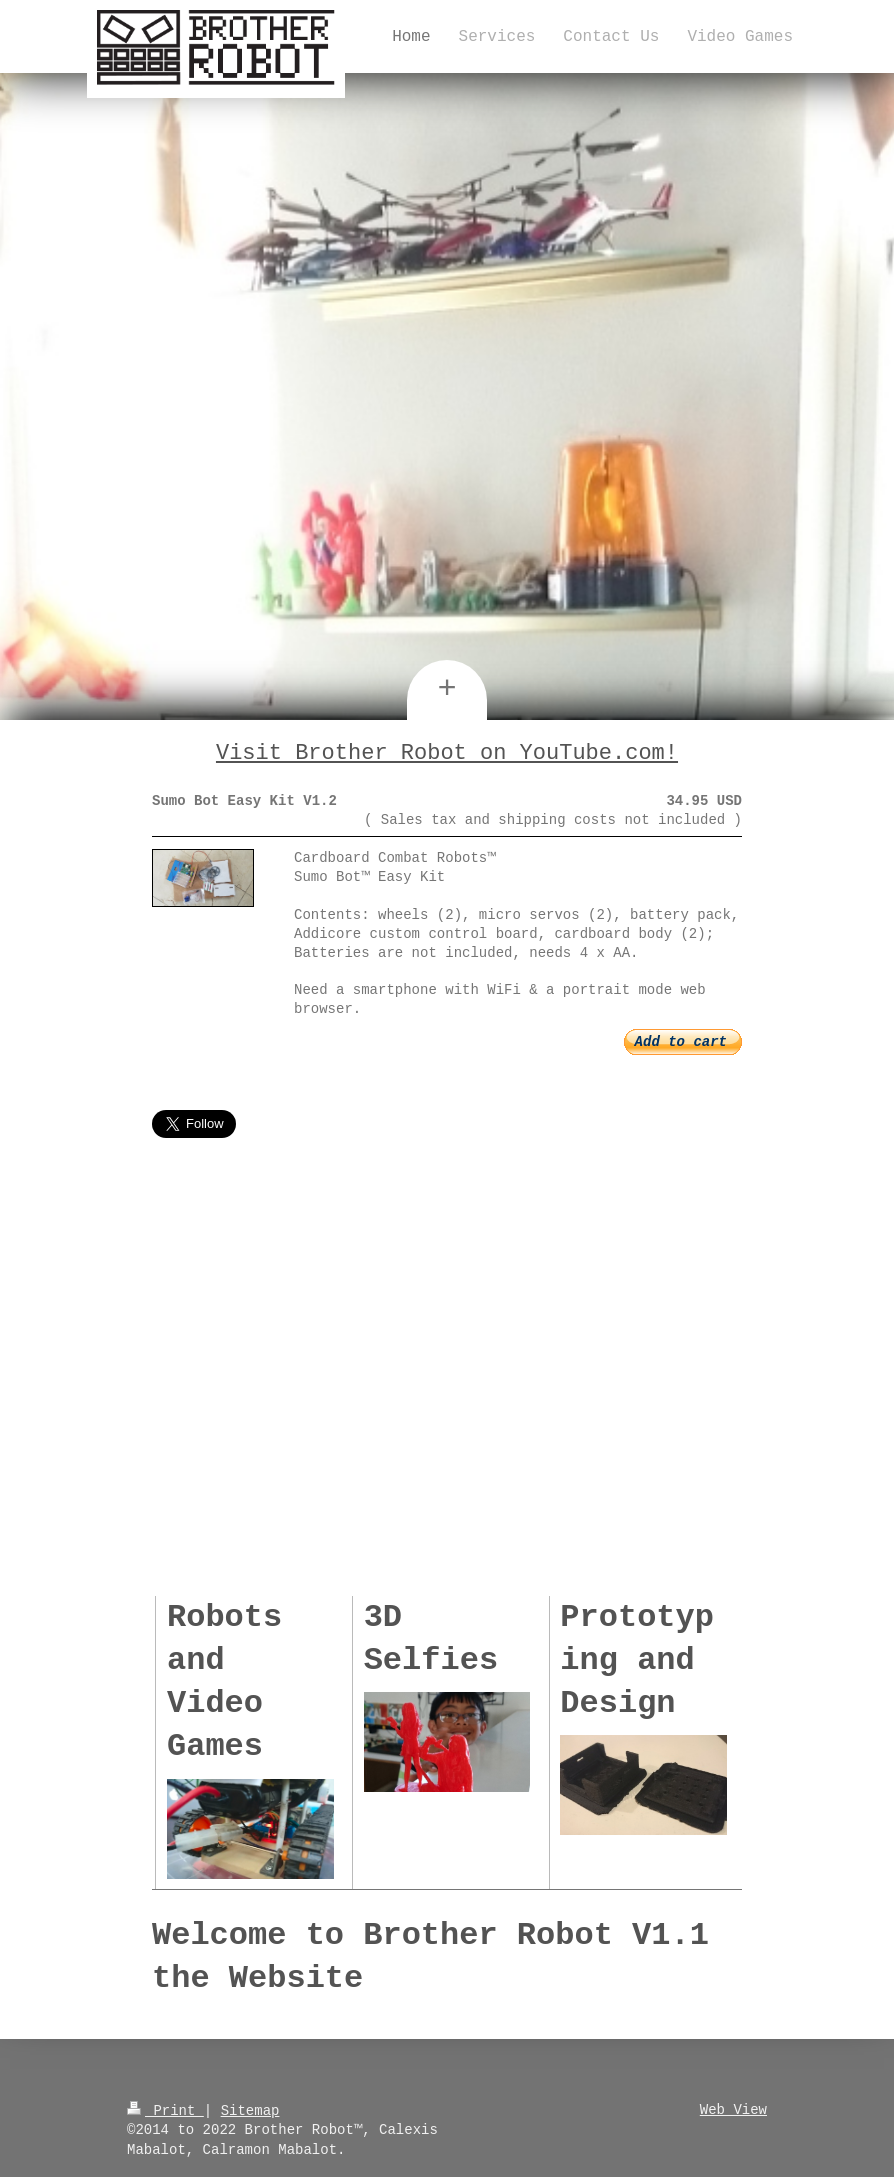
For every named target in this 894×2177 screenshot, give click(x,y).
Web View (733, 2107)
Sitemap (250, 2107)
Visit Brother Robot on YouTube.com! (447, 753)
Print (165, 2107)
